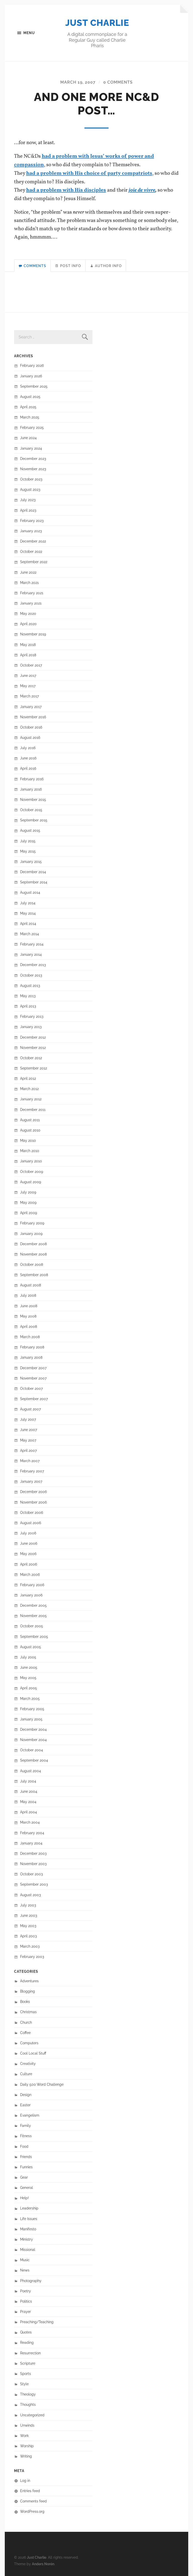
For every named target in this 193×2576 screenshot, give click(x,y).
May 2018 (28, 644)
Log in (25, 2480)
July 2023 (27, 499)
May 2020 (28, 613)
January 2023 (31, 530)
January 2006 (31, 1594)
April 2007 (28, 1450)
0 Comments (118, 82)
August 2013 (30, 985)
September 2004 (34, 1760)
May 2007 (28, 1439)
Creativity (28, 2063)
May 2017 (27, 685)
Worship (27, 2445)
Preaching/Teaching (37, 2321)
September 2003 (34, 1884)
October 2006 (31, 1512)
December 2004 (33, 1728)
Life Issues (28, 2218)
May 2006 (28, 1553)
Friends (26, 2156)
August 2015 (30, 830)
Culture (26, 2073)
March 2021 (29, 582)
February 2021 (31, 592)
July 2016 (27, 747)
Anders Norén (43, 2563)
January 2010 (31, 1160)
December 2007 (33, 1367)
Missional (27, 2249)
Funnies (26, 2166)
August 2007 (30, 1408)
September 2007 (34, 1398)
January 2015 (31, 861)
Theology (28, 2393)
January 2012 (30, 1098)
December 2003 (33, 1852)
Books (25, 2001)
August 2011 (30, 1119)
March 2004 (30, 1822)
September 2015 (33, 819)
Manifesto (28, 2228)
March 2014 (29, 933)
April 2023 (28, 509)
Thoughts (28, 2404)
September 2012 (33, 1067)
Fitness (26, 2135)
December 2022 (33, 540)
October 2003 (31, 1873)
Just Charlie (97, 22)
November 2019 (33, 633)
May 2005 (28, 1677)
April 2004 (28, 1811)
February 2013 (31, 1016)
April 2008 (28, 1326)
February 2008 (32, 1346)
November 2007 (33, 1377)
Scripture (27, 2362)
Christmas (28, 2011)
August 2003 (30, 1894)
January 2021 (30, 602)
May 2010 (28, 1140)
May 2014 (28, 912)
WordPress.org (32, 2511)
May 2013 (27, 995)
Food (24, 2145)
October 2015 (31, 809)
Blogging (27, 1991)
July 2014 (27, 902)
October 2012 (31, 1057)
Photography (30, 2280)
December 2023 (33, 458)
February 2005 (32, 1708)
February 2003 (32, 1956)
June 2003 (28, 1914)
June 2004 (28, 1790)
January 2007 (31, 1481)
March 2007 (29, 1460)
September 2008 (34, 1274)
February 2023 (31, 520)
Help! (24, 2197)
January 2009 (31, 1233)
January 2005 (31, 1718)
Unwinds (27, 2424)
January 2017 (30, 706)
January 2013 (30, 1026)
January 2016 (31, 788)
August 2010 (30, 1129)
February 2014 (31, 943)
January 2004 (31, 1842)
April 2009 (28, 1212)
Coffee (25, 2032)
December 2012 (33, 1036)
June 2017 (28, 675)
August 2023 (30, 489)
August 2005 (30, 1646)
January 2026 (31, 375)
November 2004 (33, 1739)
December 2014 (33, 871)
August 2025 (30, 396)
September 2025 (33, 385)
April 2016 (28, 768)
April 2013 (28, 1005)
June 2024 (28, 437)
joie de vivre (142, 189)
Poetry (25, 2290)
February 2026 (32, 365)
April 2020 (28, 623)
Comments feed (33, 2500)
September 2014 (33, 881)
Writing (26, 2455)
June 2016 (28, 757)
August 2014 (30, 892)
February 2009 (32, 1222)
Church (26, 2021)
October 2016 (31, 726)
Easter (25, 2104)
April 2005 (28, 1687)
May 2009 (28, 1202)
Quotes (26, 2331)
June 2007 (28, 1429)
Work (24, 2435)
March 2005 (30, 1698)
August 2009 (30, 1181)
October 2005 (31, 1625)
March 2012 (29, 1088)
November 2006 (33, 1501)
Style (24, 2383)
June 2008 (28, 1305)
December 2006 (33, 1491)
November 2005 (33, 1615)
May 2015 (28, 850)
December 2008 (33, 1243)
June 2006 (28, 1543)
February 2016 (31, 778)
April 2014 (28, 923)
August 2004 (30, 1770)
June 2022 (28, 571)
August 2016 (30, 737)
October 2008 (31, 1264)
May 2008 (28, 1315)
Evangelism (29, 2115)
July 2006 (28, 1532)
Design (25, 2094)
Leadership (29, 2207)
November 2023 (33, 468)
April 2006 (28, 1563)
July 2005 (28, 1656)
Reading (27, 2342)
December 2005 (33, 1605)
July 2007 (28, 1419)
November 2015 (33, 799)
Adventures (29, 1980)
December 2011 (32, 1109)
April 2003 (28, 1935)
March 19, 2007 (77, 82)
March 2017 (29, 695)
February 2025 (32, 427)
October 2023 (31, 478)
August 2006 (30, 1522)
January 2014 (31, 954)
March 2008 (30, 1336)
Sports (25, 2373)
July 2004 (28, 1780)
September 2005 (34, 1636)
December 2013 (33, 964)
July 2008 (28, 1295)
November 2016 (33, 716)
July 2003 (28, 1904)
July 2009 (28, 1191)
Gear (24, 2176)
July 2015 (27, 840)
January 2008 (31, 1357)
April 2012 (28, 1078)
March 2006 (30, 1574)
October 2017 (31, 664)
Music (25, 2259)
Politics (26, 2300)
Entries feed (30, 2490)
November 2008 (33, 1253)
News (24, 2269)
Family (25, 2125)
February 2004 (32, 1832)
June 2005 (28, 1667)
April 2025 (28, 406)
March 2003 (29, 1946)
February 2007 (32, 1470)
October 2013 (31, 974)
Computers (29, 2042)
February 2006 (32, 1584)
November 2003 (33, 1863)
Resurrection (30, 2352)
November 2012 (33, 1047)
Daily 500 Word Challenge (42, 2083)
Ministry (26, 2238)
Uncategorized (32, 2414)
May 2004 (28, 1801)
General (26, 2187)
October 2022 (31, 551)
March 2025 (29, 416)
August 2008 (30, 1284)
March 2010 (29, 1150)
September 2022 (33, 561)
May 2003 (28, 1925)
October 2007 (31, 1388)
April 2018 (28, 654)
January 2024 (31, 447)
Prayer (25, 2311)
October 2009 (31, 1171)
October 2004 (31, 1749)
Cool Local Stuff (33, 2053)
